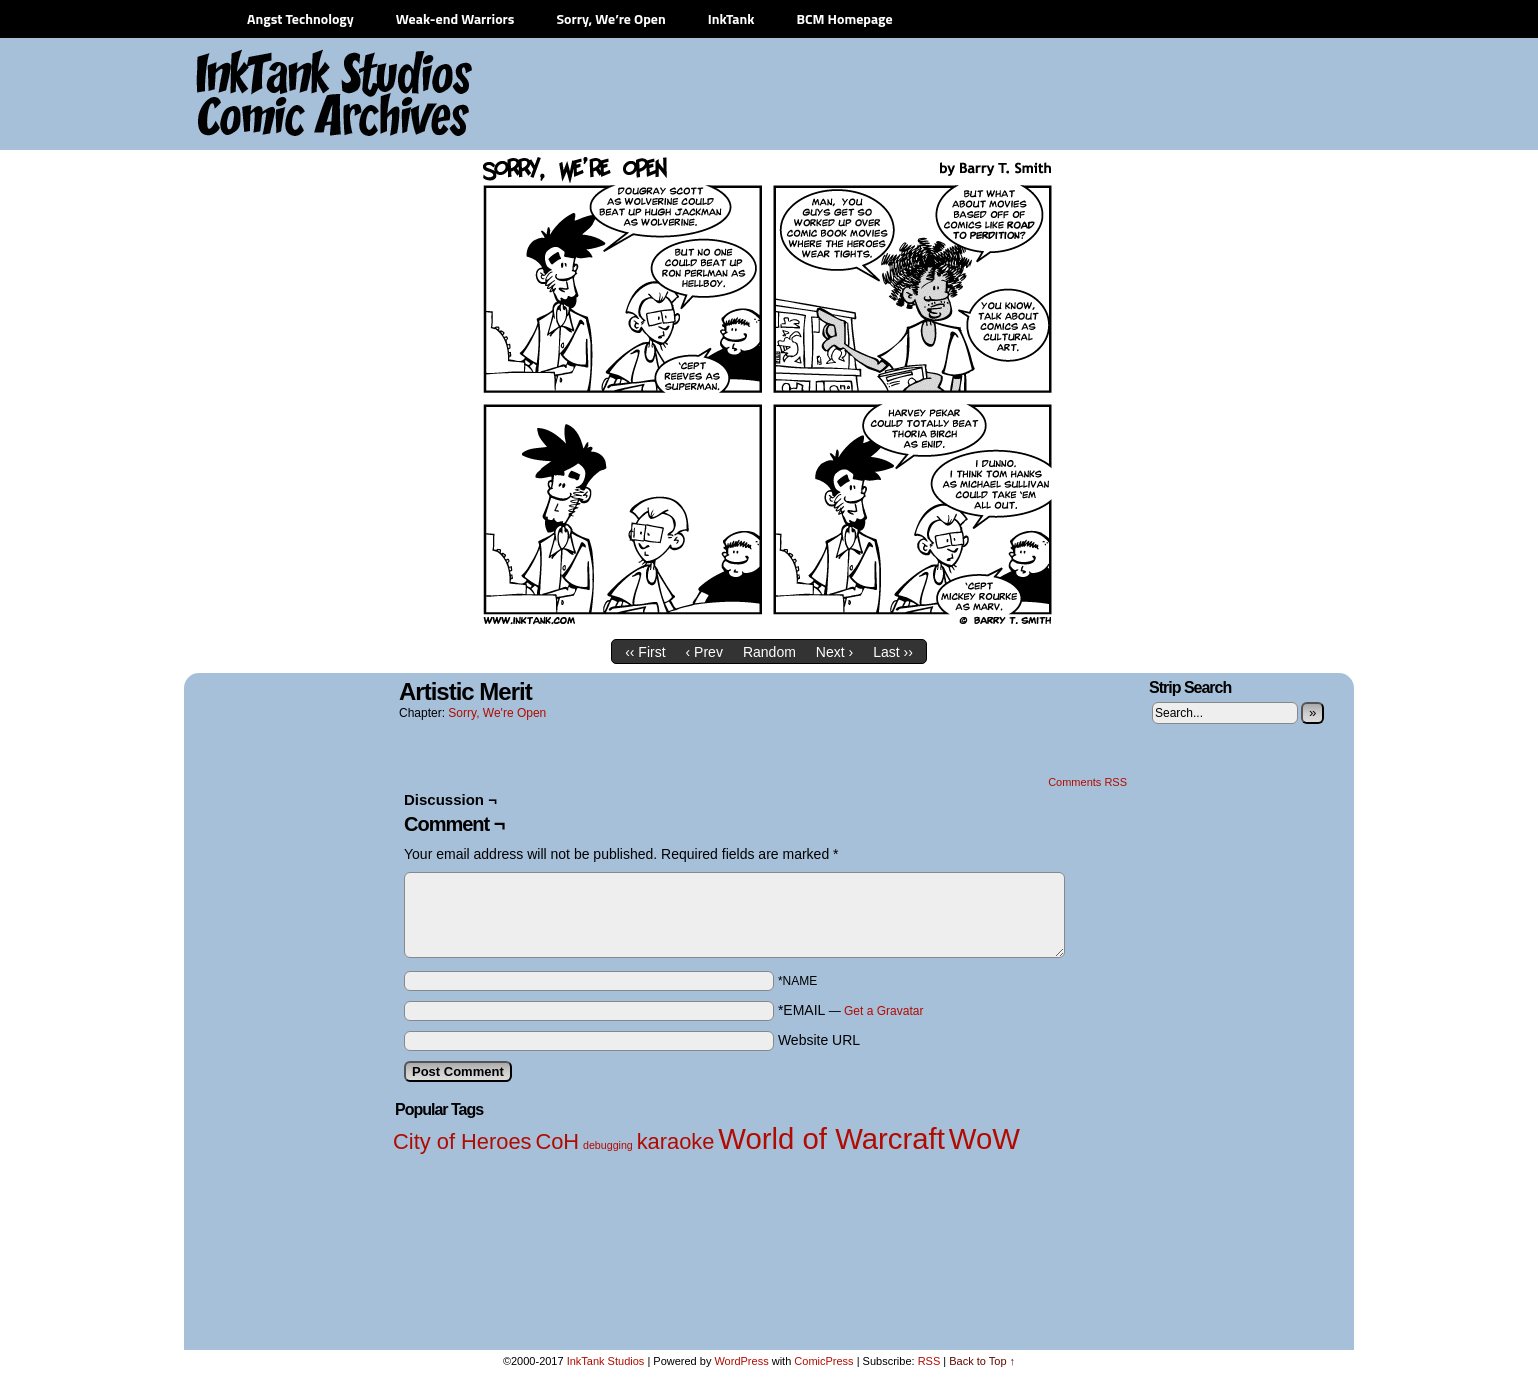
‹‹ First (645, 652)
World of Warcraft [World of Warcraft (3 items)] (831, 1138)
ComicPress (823, 1361)
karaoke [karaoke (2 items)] (676, 1141)
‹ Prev (704, 652)
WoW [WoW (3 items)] (984, 1138)
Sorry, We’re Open (610, 18)
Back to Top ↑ (982, 1361)
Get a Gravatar (883, 1011)
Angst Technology (300, 18)
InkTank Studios (606, 1361)
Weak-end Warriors (455, 18)
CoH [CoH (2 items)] (557, 1141)
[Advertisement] (979, 95)
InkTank (731, 18)
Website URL (819, 1040)
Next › (834, 652)
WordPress (741, 1361)
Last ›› (893, 652)
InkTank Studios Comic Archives (275, 95)
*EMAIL (851, 1010)
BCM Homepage (844, 18)
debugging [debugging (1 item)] (608, 1145)
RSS (929, 1361)
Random (769, 652)
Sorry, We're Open (497, 713)
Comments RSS (1087, 782)
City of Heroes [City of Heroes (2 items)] (462, 1141)
